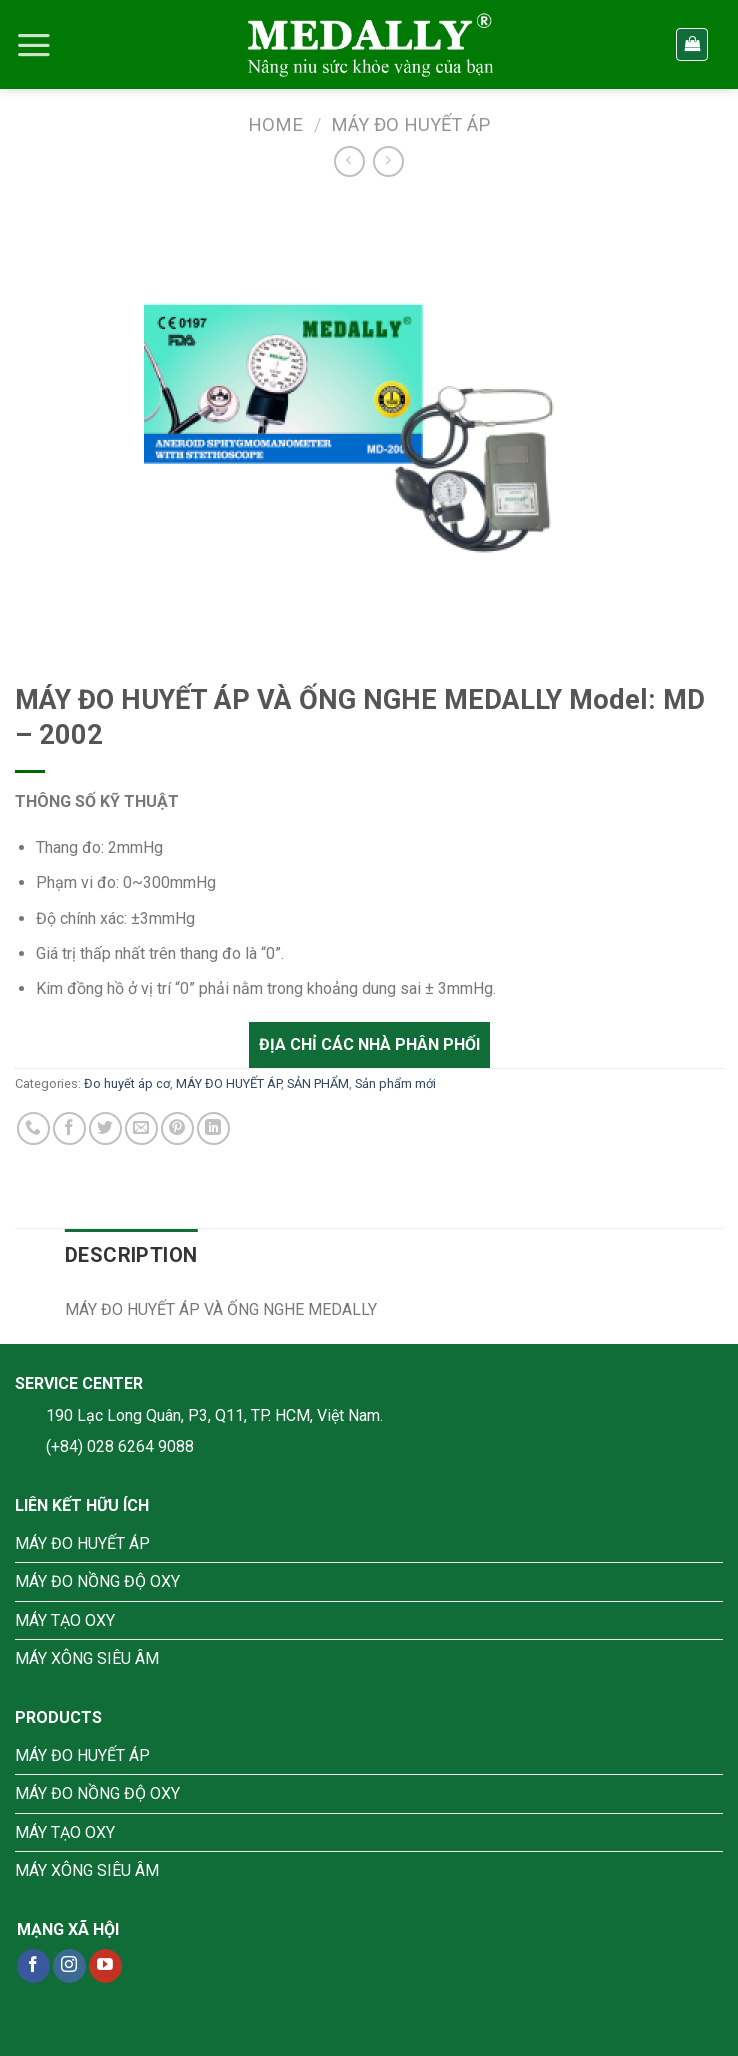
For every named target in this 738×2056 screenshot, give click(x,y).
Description (131, 1255)
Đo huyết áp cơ (127, 1083)
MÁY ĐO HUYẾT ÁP (410, 124)
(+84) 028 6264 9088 (120, 1446)
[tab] (131, 1255)
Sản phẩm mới (395, 1083)
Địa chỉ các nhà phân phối (369, 1044)
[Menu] (34, 45)
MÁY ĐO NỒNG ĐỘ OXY (97, 1581)
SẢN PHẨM (318, 1083)
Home (275, 124)
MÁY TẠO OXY (65, 1620)
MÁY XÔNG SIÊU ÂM (87, 1658)
